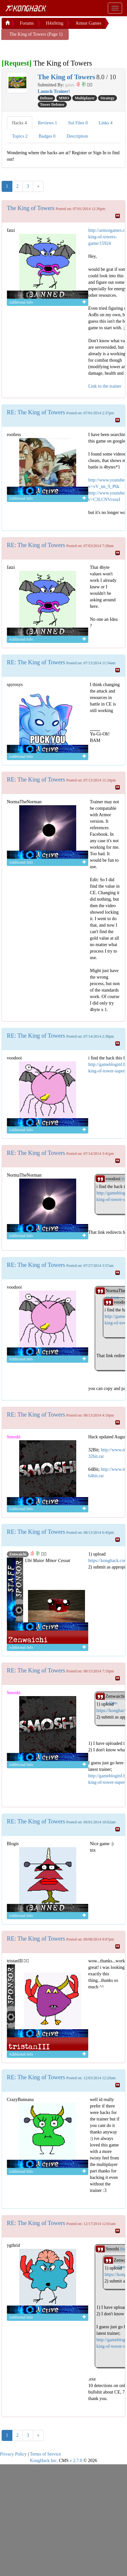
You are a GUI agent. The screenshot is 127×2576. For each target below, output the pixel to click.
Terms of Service (45, 2454)
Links (105, 122)
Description (77, 136)
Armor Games (88, 23)
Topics (20, 136)
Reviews (47, 122)
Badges (47, 136)
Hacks (19, 122)
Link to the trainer (104, 386)
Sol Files (78, 122)
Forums (27, 23)
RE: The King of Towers (36, 412)
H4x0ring (55, 23)
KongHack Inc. (44, 2460)
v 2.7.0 (76, 2460)
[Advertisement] (54, 48)
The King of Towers (30, 208)
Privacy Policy (13, 2454)
